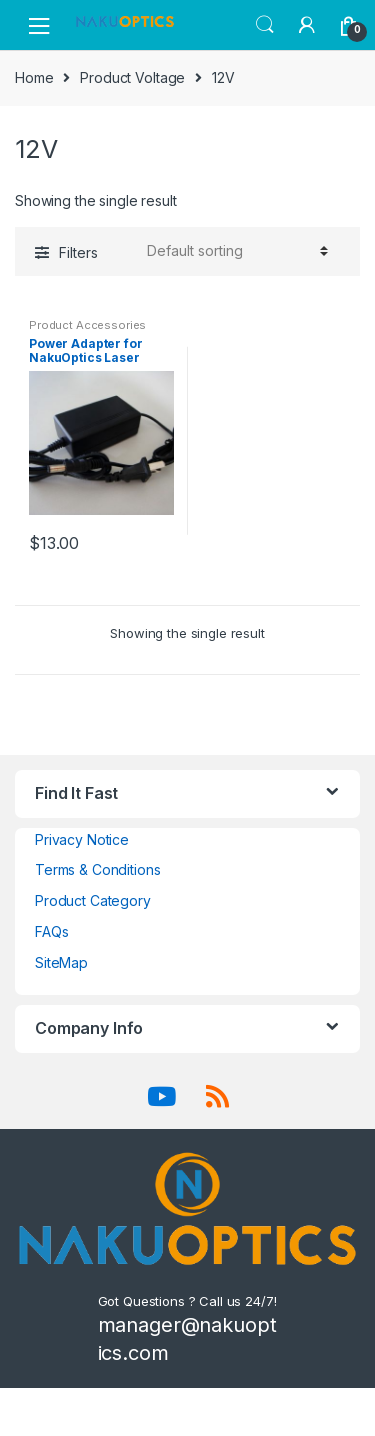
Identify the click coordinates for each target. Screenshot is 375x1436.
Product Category (93, 900)
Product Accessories (87, 325)
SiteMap (61, 962)
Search (265, 25)
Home (34, 77)
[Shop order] (234, 251)
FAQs (51, 931)
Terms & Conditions (97, 869)
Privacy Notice (82, 839)
